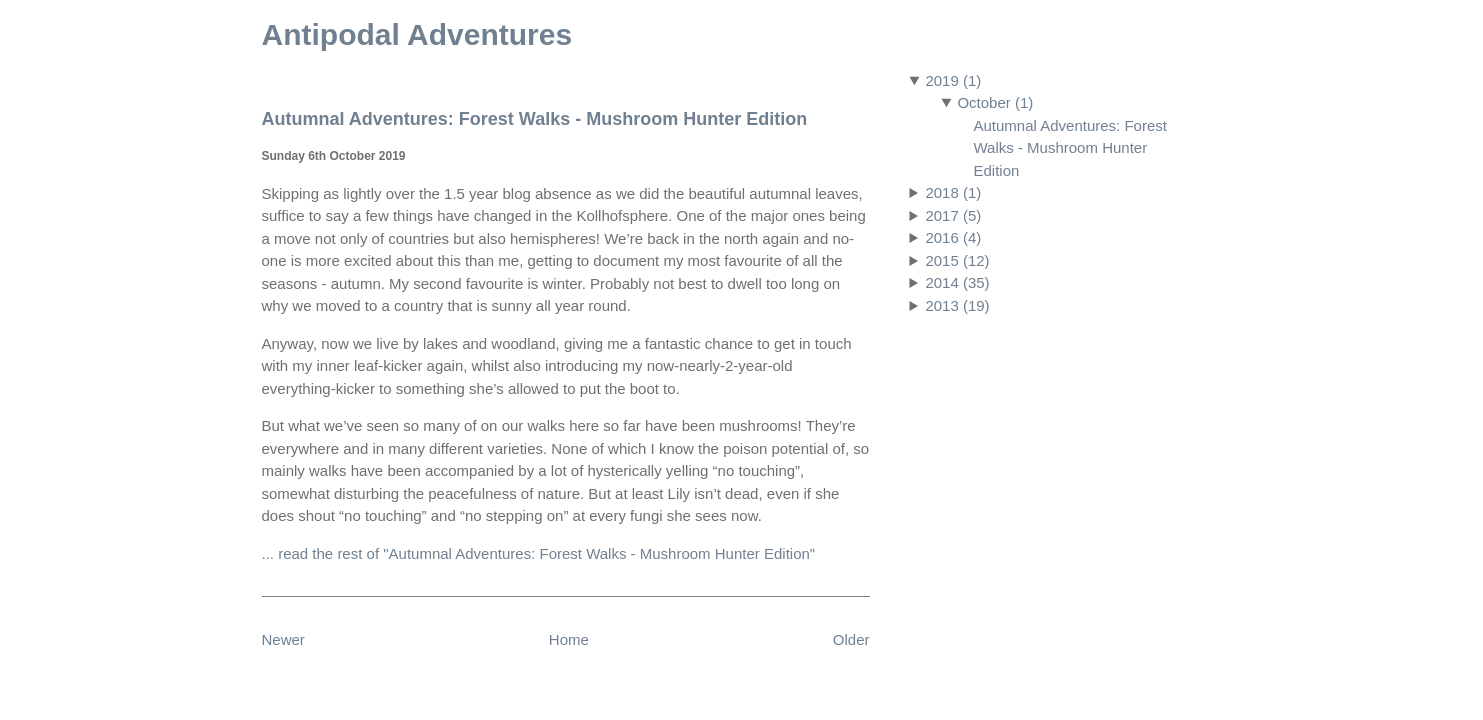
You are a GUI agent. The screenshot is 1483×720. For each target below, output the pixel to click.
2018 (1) (953, 192)
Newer (283, 639)
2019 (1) (953, 80)
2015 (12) (957, 260)
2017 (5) (953, 215)
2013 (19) (957, 305)
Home (569, 639)
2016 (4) (953, 237)
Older (851, 639)
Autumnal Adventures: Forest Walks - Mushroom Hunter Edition (1070, 148)
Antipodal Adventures (417, 34)
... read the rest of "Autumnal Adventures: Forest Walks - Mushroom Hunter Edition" (539, 553)
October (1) (995, 102)
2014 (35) (957, 282)
